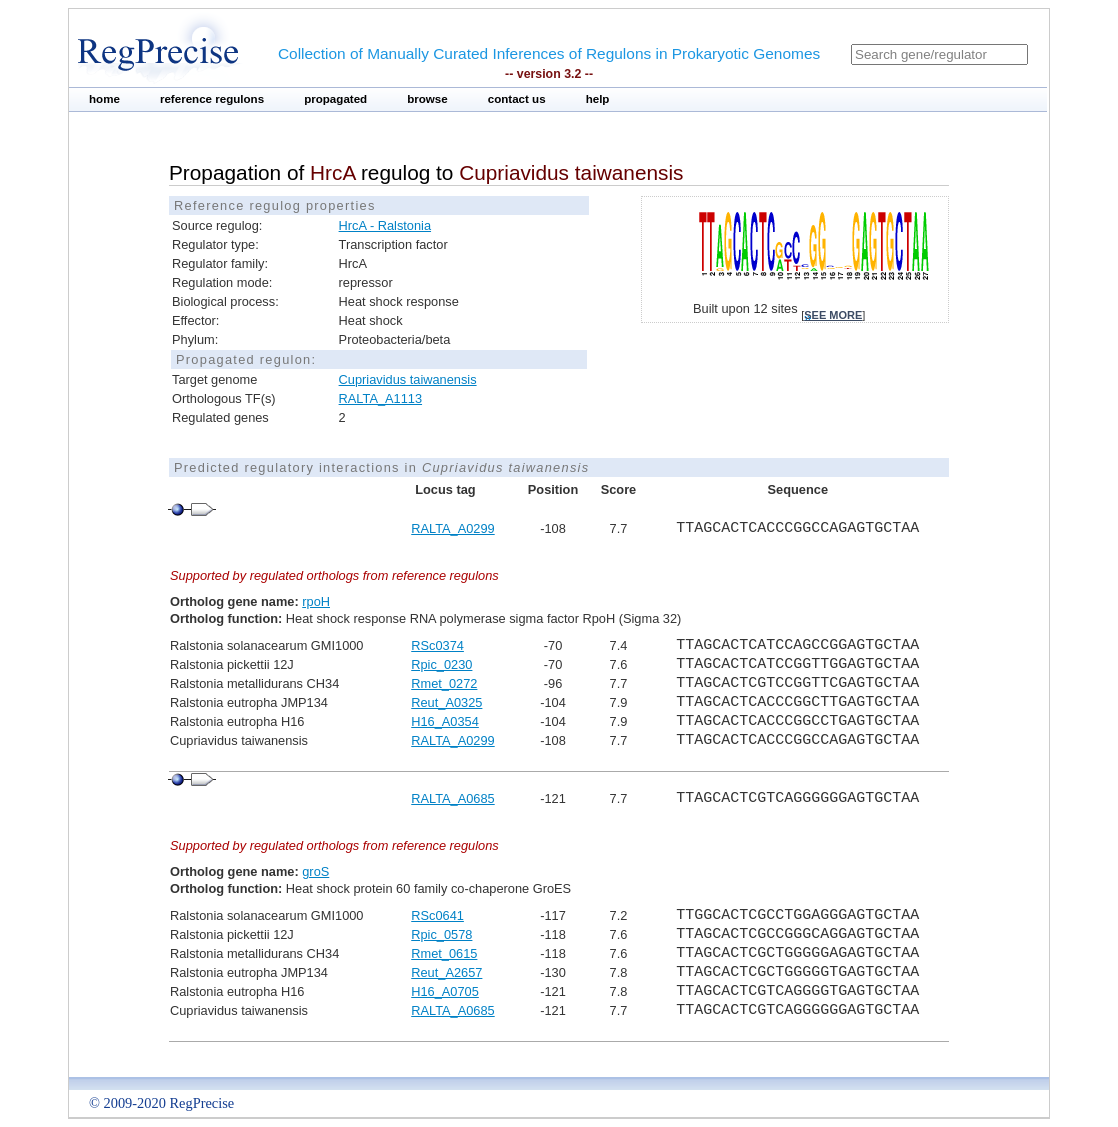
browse (427, 99)
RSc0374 (437, 645)
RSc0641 (437, 915)
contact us (517, 99)
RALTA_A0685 (452, 798)
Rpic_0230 (441, 664)
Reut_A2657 (446, 972)
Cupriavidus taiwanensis (408, 379)
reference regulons (212, 99)
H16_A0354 (445, 721)
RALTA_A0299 (452, 528)
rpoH (316, 601)
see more (833, 315)
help (598, 99)
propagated (335, 99)
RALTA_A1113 (380, 398)
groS (315, 871)
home (104, 99)
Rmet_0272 (444, 683)
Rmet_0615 (444, 953)
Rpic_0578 (441, 934)
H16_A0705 (445, 991)
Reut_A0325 (446, 702)
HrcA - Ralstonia (385, 225)
